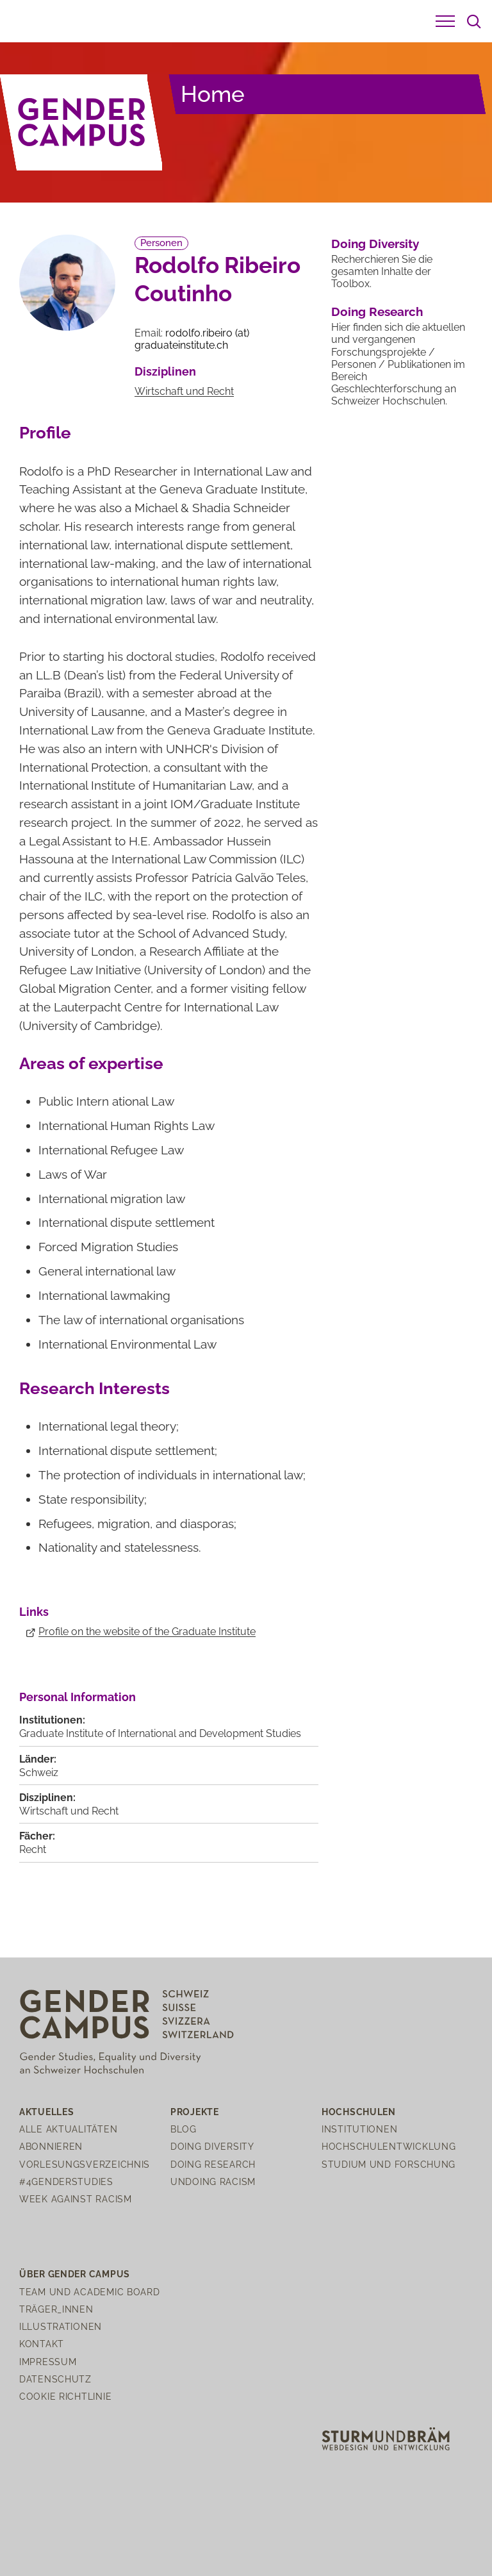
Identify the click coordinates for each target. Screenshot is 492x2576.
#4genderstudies (66, 2181)
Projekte (194, 2111)
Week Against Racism (75, 2198)
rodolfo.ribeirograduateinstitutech (192, 339)
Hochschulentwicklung (388, 2146)
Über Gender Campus (74, 2273)
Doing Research (377, 311)
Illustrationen (60, 2326)
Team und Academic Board (89, 2291)
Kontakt (41, 2343)
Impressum (47, 2361)
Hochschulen (359, 2111)
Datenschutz (55, 2378)
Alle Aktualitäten (68, 2128)
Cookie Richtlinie (65, 2396)
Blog (183, 2128)
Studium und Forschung (388, 2164)
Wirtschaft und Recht (184, 391)
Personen (161, 243)
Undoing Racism (213, 2181)
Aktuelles (46, 2111)
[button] (445, 21)
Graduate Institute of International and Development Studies (160, 1733)
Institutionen (359, 2128)
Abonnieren (51, 2146)
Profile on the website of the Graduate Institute (147, 1631)
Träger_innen (56, 2309)
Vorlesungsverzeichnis (84, 2164)
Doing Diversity (375, 244)
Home (213, 94)
